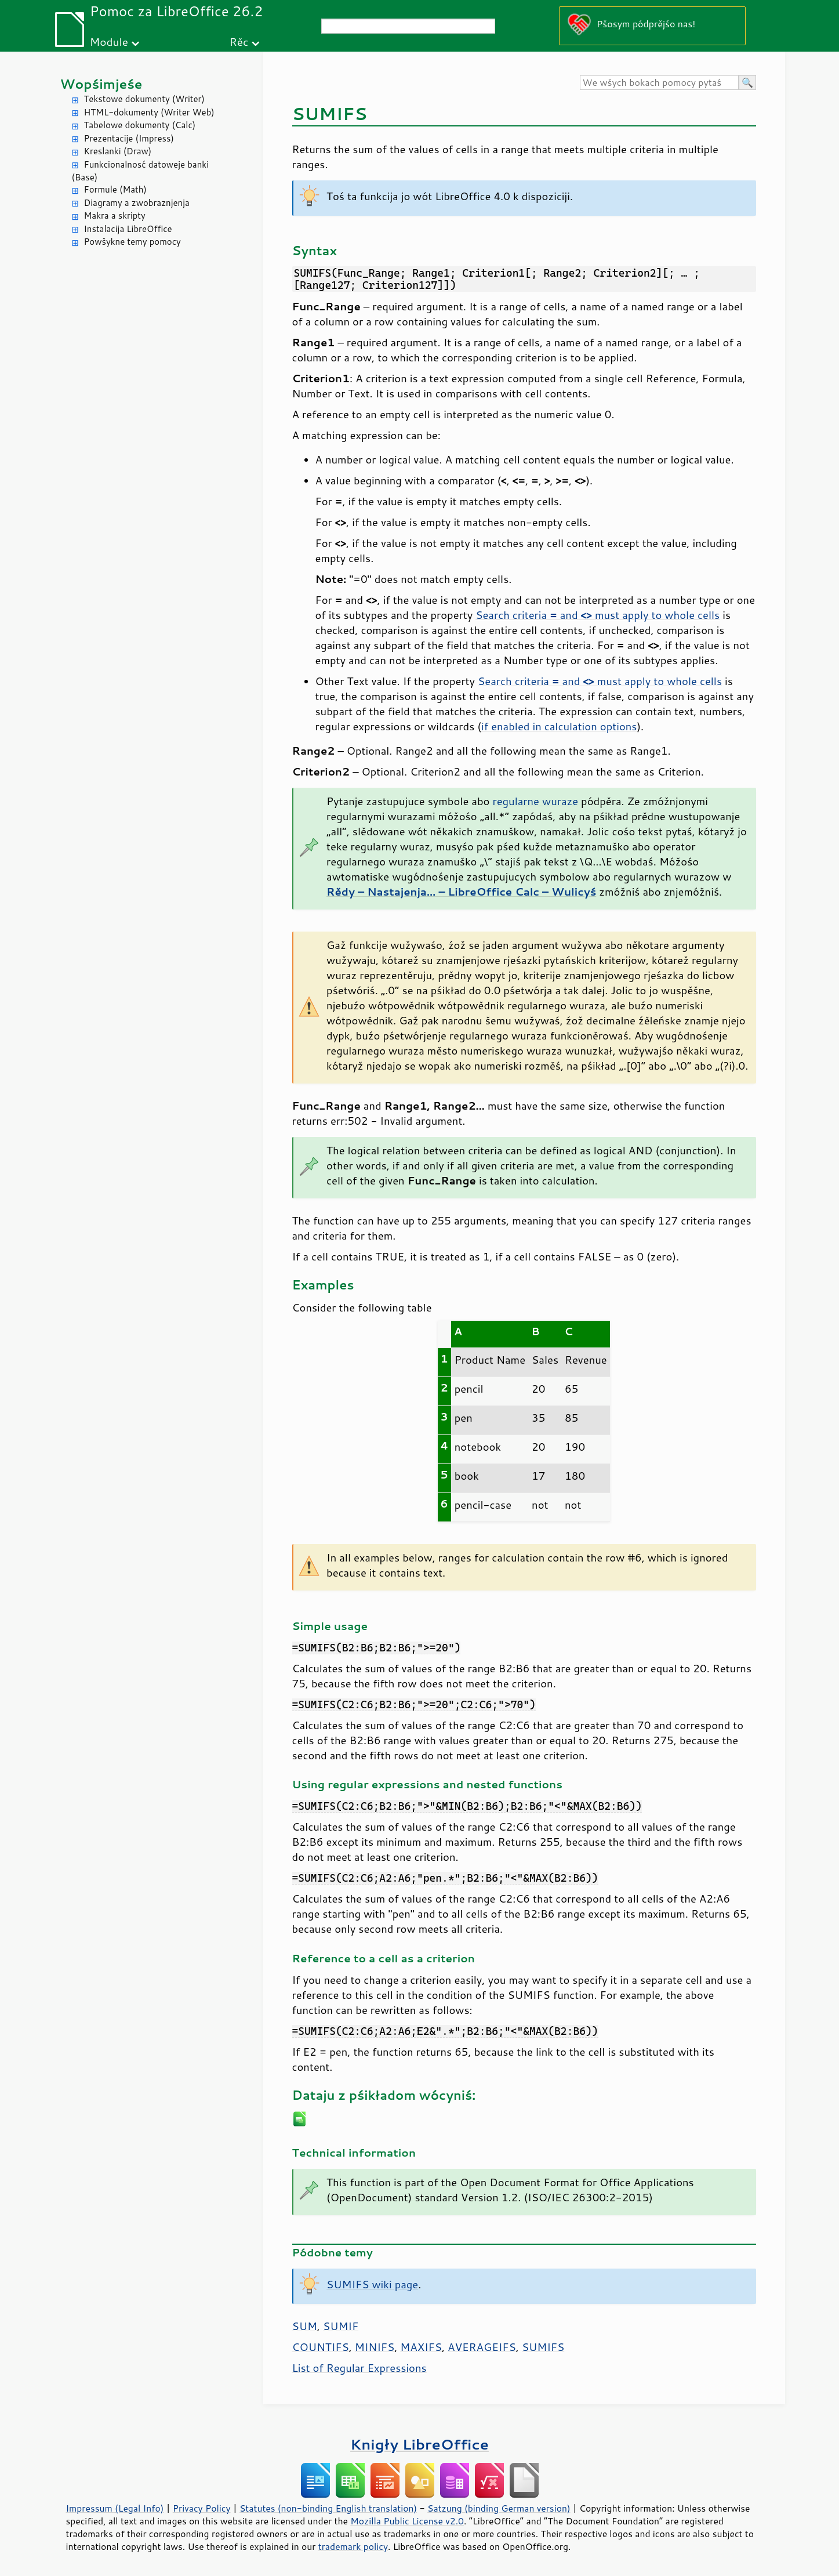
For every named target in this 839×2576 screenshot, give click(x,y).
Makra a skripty (115, 215)
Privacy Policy (202, 2508)
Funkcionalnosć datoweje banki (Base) (140, 171)
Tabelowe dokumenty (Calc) (140, 125)
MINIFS (374, 2346)
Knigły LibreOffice (419, 2444)
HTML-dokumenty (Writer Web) (149, 112)
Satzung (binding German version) (499, 2508)
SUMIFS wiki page (372, 2284)
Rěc (239, 41)
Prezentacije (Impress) (129, 138)
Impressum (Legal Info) (115, 2508)
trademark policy (353, 2546)
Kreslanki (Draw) (118, 151)
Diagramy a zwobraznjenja (137, 203)
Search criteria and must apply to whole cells (597, 614)
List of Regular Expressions (359, 2367)
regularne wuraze (535, 801)
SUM (304, 2326)
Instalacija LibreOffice (128, 229)
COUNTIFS (320, 2346)
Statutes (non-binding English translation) (328, 2508)
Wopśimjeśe (101, 84)
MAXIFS (421, 2346)
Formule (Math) (115, 189)
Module (109, 41)
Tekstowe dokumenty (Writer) (144, 99)
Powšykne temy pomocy (132, 242)
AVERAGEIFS (482, 2346)
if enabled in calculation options (559, 726)
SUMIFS (543, 2346)
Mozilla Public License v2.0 (407, 2521)
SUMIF (340, 2326)
